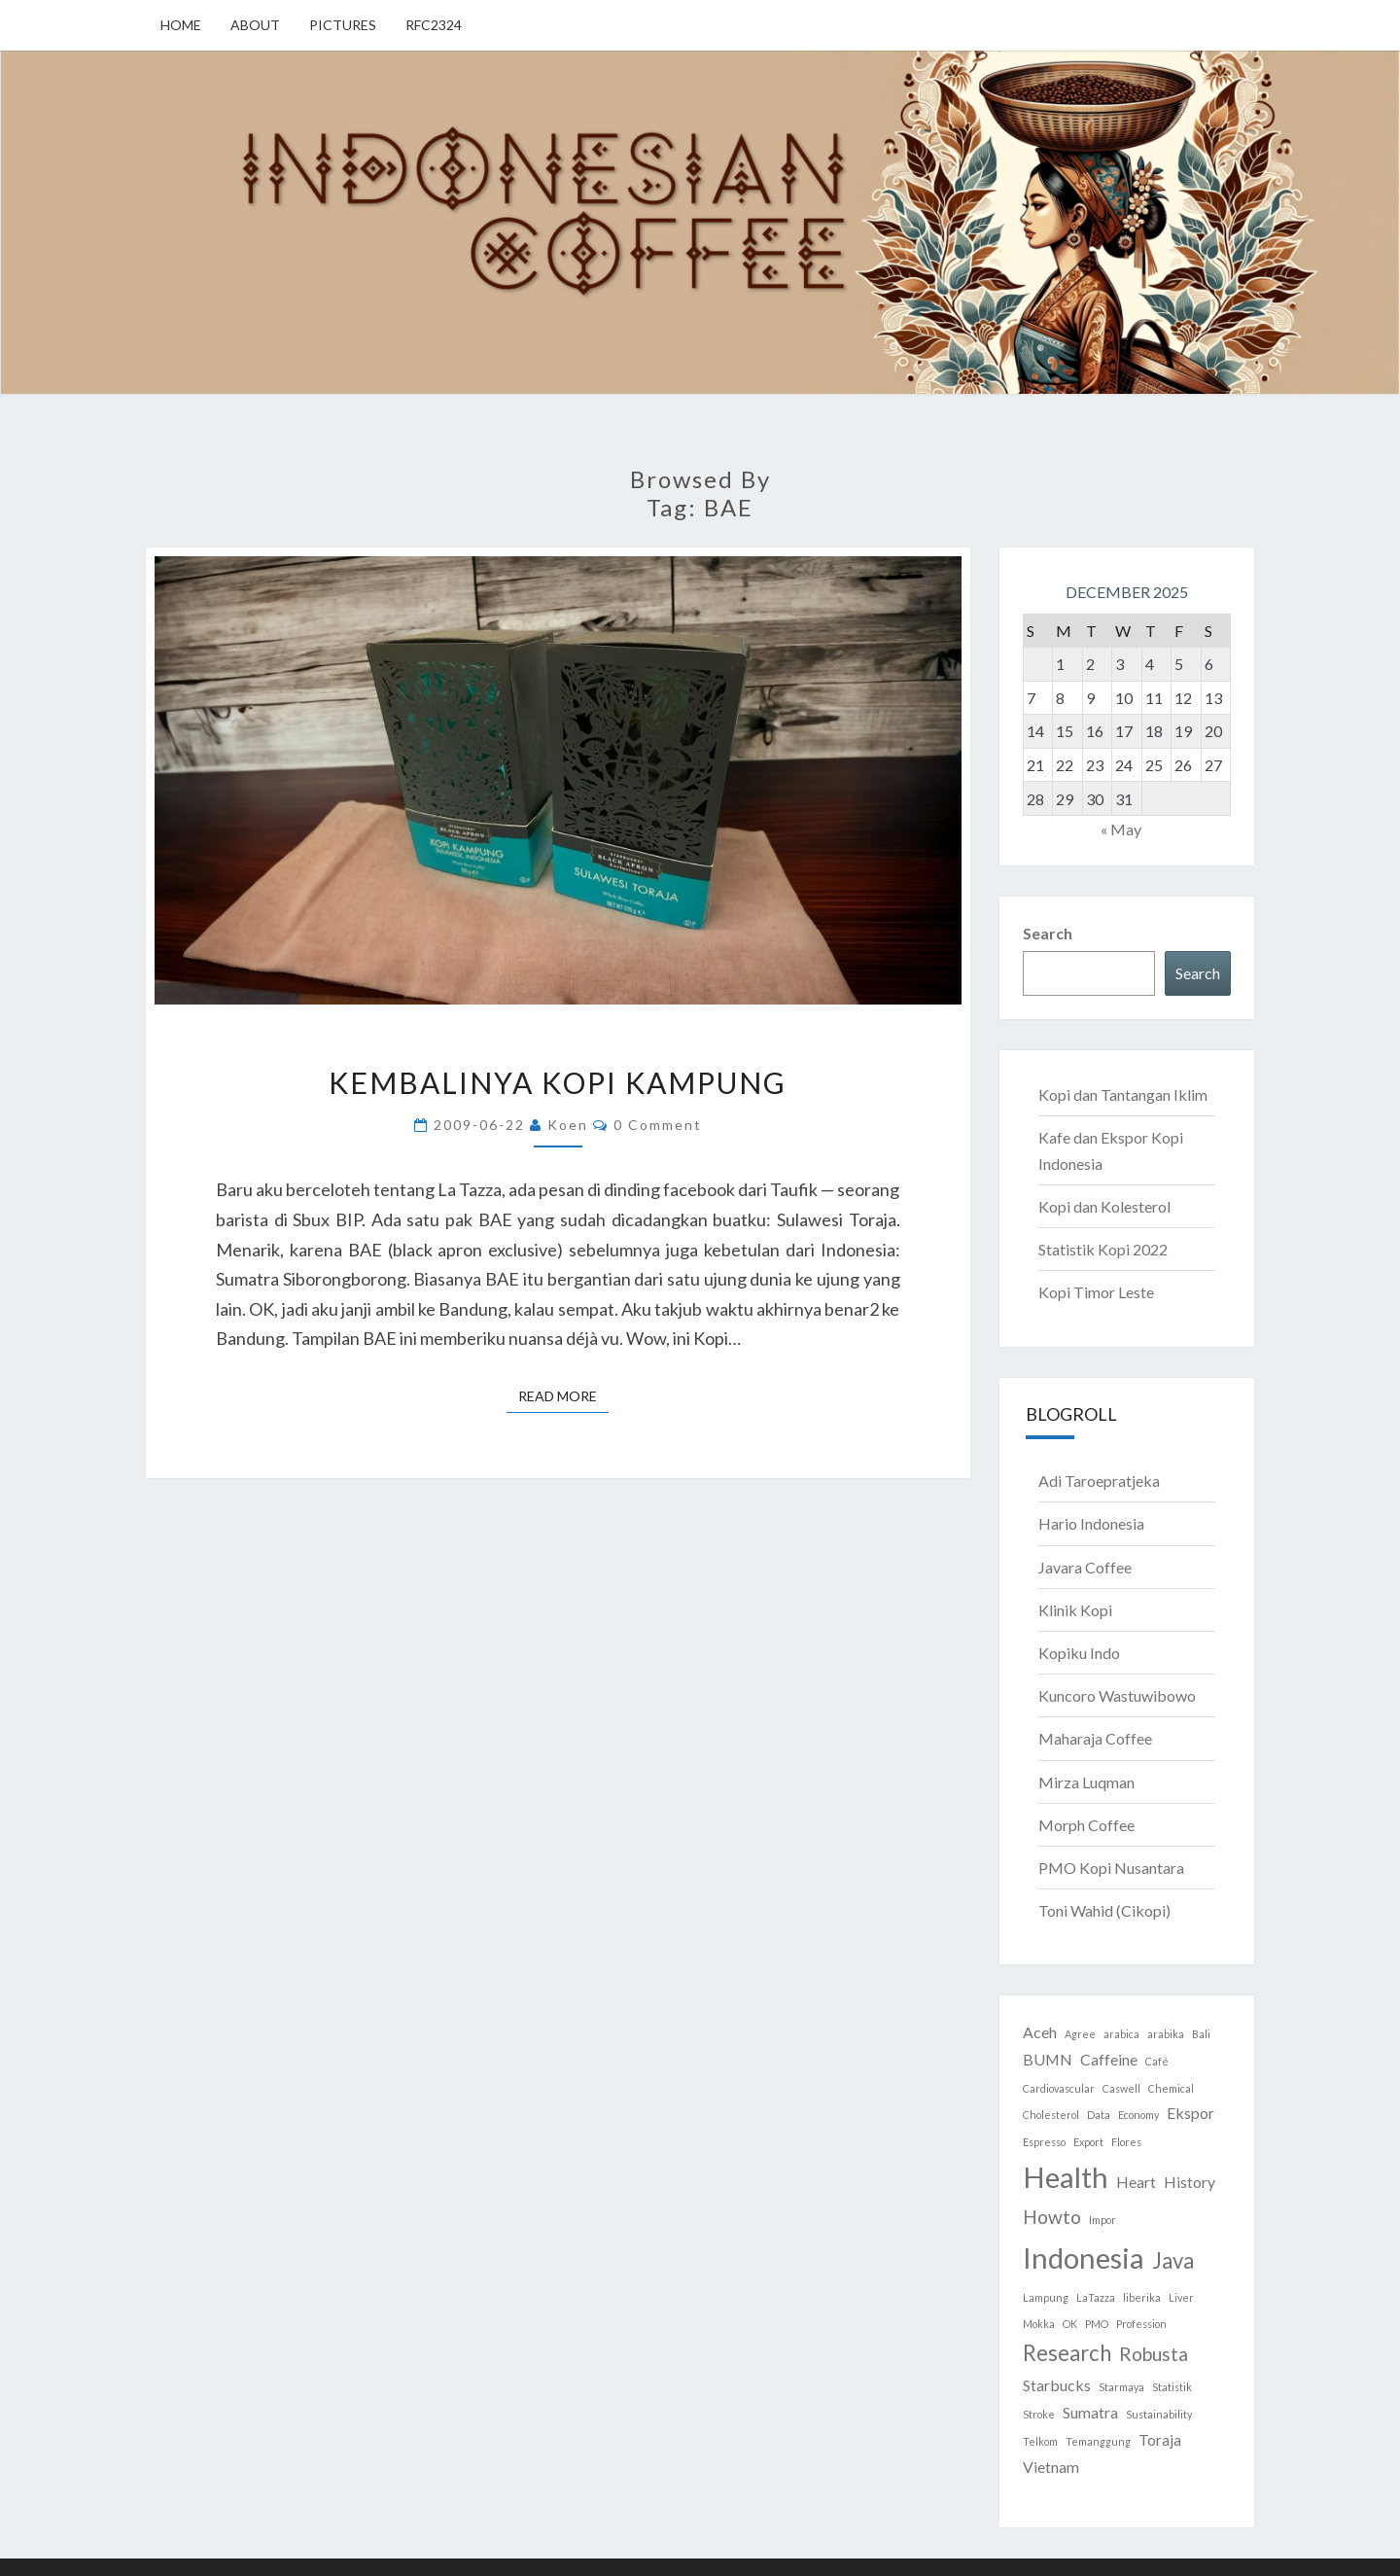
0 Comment (657, 1124)
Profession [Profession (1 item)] (1141, 2323)
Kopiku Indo (1079, 1652)
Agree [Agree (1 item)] (1080, 2034)
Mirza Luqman (1086, 1782)
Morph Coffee (1086, 1825)
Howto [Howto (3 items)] (1052, 2216)
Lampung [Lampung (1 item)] (1045, 2297)
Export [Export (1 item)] (1088, 2141)
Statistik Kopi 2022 (1103, 1249)
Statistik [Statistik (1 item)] (1172, 2387)
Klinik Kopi (1075, 1610)
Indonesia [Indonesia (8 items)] (1083, 2258)
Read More (563, 1395)
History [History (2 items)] (1189, 2181)
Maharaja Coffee (1095, 1738)
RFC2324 (433, 25)
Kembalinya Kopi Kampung (558, 1082)
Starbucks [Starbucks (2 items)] (1057, 2385)
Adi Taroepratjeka (1099, 1480)
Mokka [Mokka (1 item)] (1039, 2323)
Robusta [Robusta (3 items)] (1153, 2354)
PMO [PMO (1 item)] (1096, 2323)
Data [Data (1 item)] (1098, 2114)
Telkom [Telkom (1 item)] (1040, 2441)
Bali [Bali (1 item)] (1201, 2034)
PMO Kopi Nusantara (1111, 1867)
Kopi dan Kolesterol (1104, 1206)
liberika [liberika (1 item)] (1142, 2297)
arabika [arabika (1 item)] (1165, 2034)
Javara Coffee (1085, 1567)
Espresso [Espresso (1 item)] (1044, 2141)
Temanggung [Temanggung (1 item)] (1098, 2441)
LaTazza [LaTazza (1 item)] (1095, 2297)
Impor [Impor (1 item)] (1102, 2219)
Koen (567, 1124)
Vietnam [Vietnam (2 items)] (1051, 2466)
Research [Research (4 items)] (1067, 2353)
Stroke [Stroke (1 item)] (1039, 2414)
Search (1047, 933)
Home (180, 25)
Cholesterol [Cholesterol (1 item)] (1051, 2114)
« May (1121, 829)
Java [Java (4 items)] (1173, 2260)
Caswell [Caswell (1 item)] (1121, 2088)
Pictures (342, 25)
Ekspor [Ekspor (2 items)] (1190, 2112)
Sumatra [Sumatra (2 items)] (1090, 2412)
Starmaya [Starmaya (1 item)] (1121, 2387)
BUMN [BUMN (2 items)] (1047, 2059)
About (255, 25)
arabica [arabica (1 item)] (1121, 2034)
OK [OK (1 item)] (1070, 2323)
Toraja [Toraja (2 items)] (1159, 2439)
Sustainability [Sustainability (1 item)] (1159, 2414)
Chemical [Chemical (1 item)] (1171, 2088)
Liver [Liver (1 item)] (1181, 2297)
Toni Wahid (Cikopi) (1104, 1910)
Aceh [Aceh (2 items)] (1040, 2032)
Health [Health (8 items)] (1065, 2177)
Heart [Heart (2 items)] (1136, 2181)
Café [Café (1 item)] (1157, 2061)
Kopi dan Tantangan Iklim (1123, 1094)
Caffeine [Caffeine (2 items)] (1109, 2059)
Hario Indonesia (1091, 1523)
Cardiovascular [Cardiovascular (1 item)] (1059, 2088)
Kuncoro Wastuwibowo (1117, 1695)
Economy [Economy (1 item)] (1138, 2114)
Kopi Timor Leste (1096, 1292)
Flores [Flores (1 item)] (1126, 2141)
